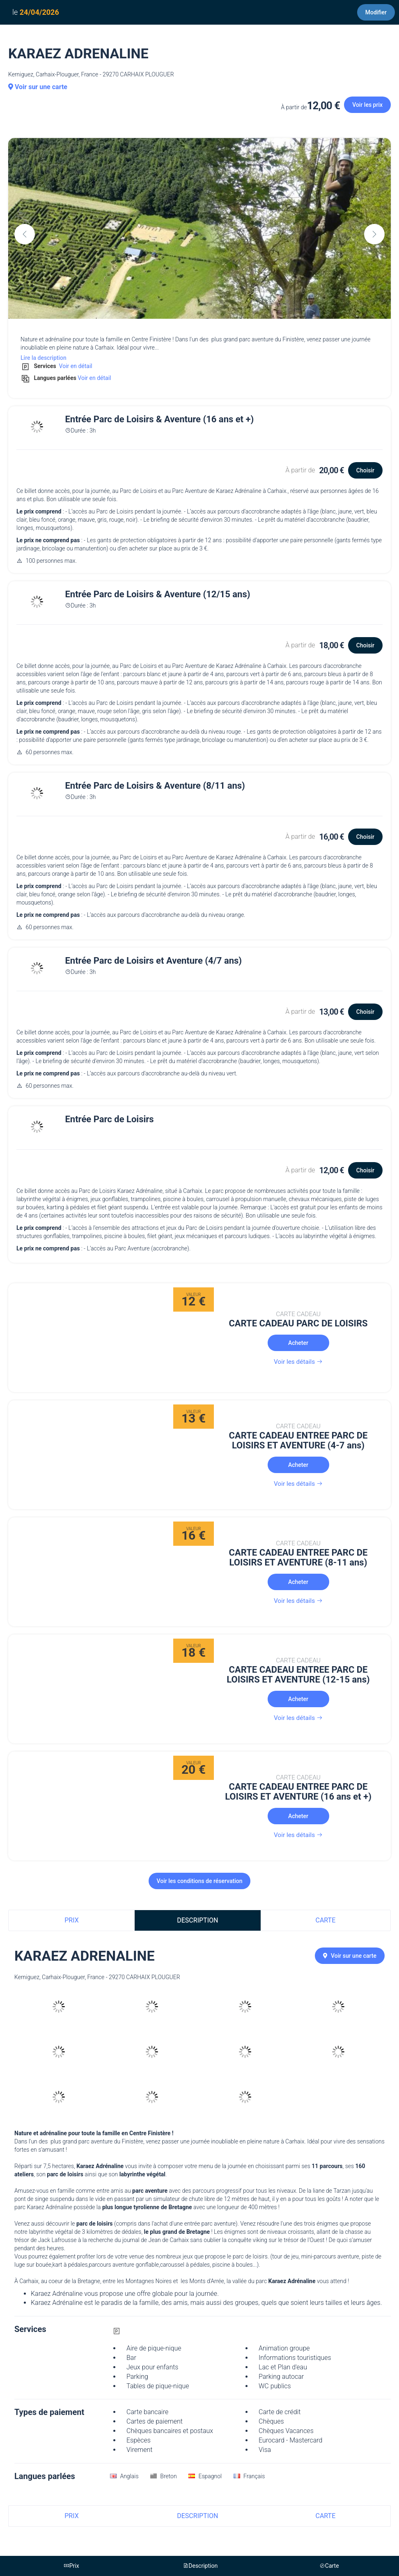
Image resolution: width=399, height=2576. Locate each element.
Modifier (376, 12)
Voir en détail (74, 366)
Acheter (298, 1343)
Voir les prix (367, 104)
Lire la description (43, 358)
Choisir (365, 470)
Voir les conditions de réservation (200, 1881)
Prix (71, 1920)
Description (197, 1920)
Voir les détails (298, 1361)
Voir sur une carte (37, 87)
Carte (326, 1920)
